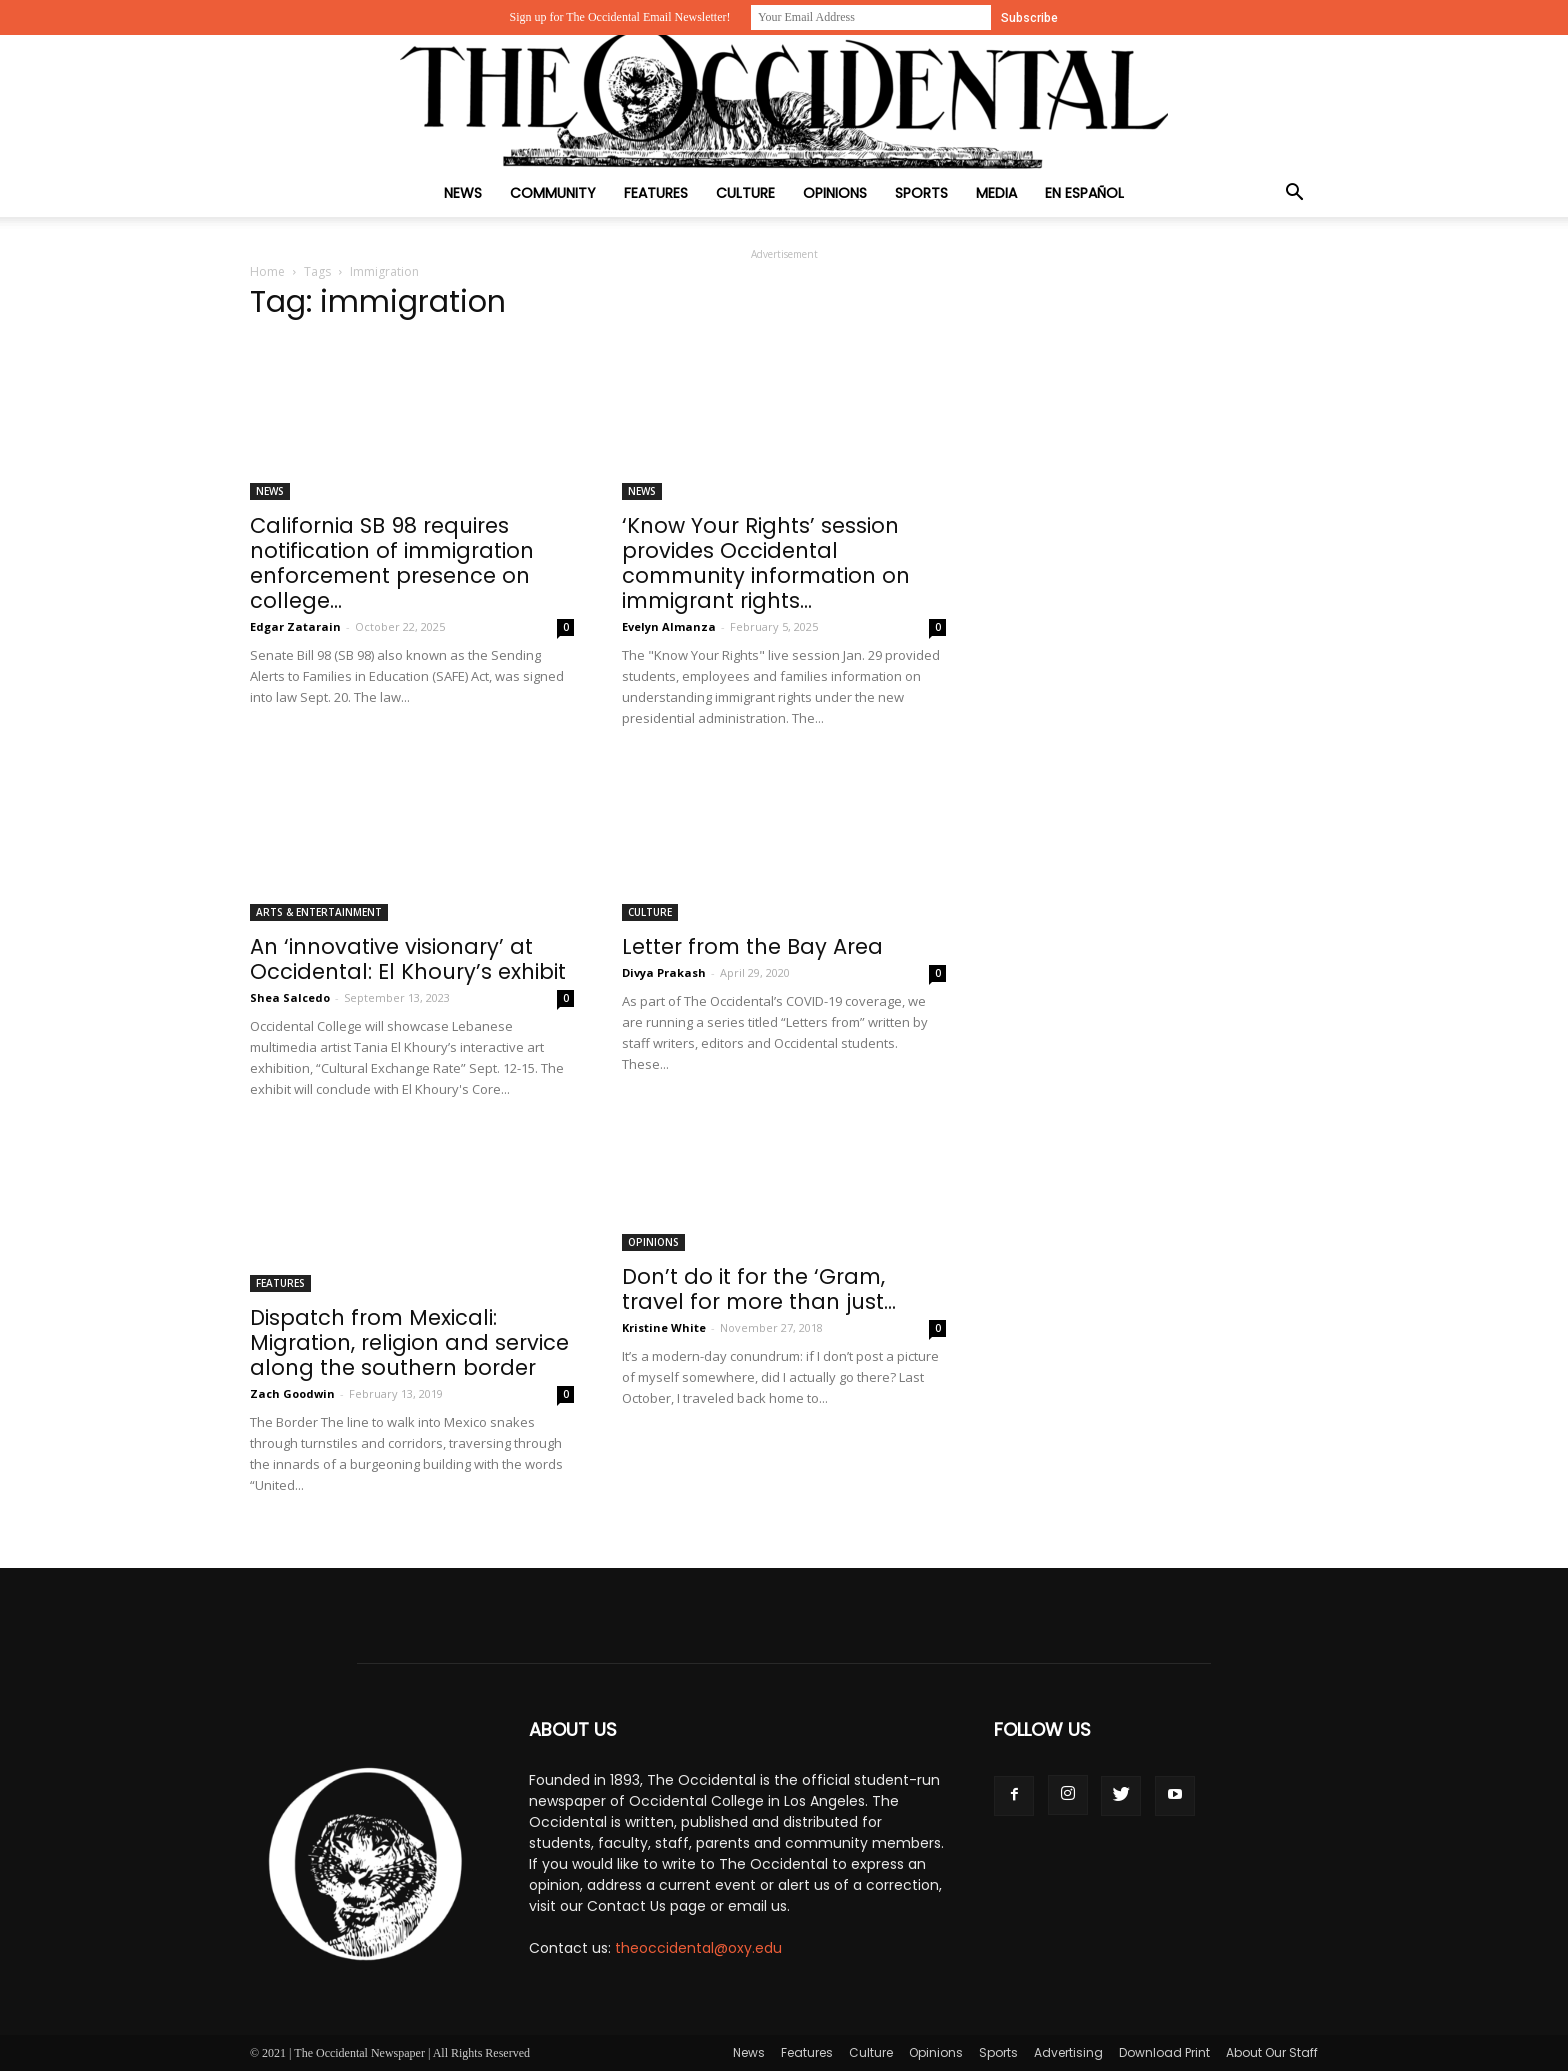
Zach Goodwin (292, 1393)
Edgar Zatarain (295, 626)
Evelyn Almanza (669, 626)
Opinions (835, 193)
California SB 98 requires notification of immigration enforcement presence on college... (392, 563)
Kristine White (664, 1327)
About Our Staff (1272, 2052)
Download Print (1164, 2052)
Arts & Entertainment (319, 912)
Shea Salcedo (290, 997)
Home (267, 271)
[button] (1294, 194)
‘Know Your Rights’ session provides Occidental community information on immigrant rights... (766, 563)
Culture (745, 193)
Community (553, 193)
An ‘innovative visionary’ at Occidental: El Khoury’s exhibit (408, 959)
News (463, 193)
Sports (921, 193)
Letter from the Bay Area (752, 946)
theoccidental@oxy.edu (698, 1948)
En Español (1084, 193)
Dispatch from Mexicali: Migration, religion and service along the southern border (409, 1342)
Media (996, 193)
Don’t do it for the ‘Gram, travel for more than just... (759, 1289)
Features (656, 193)
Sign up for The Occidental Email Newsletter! (619, 17)
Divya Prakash (664, 972)
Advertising (1068, 2052)
